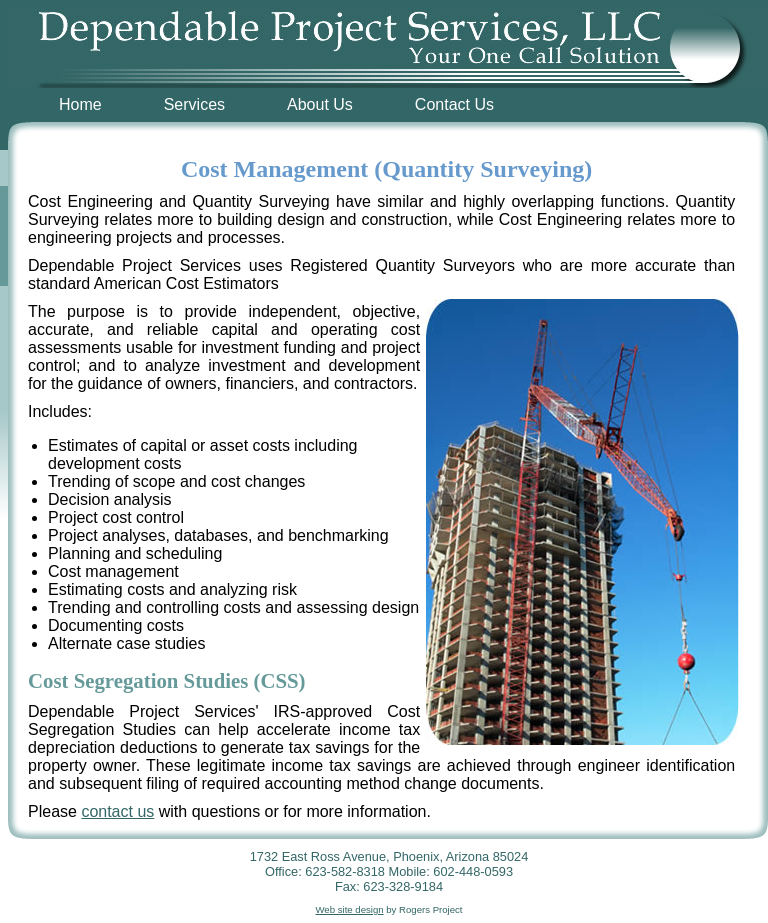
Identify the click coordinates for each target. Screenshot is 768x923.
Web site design (349, 909)
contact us (117, 811)
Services (194, 104)
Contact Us (454, 104)
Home (80, 104)
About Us (320, 104)
